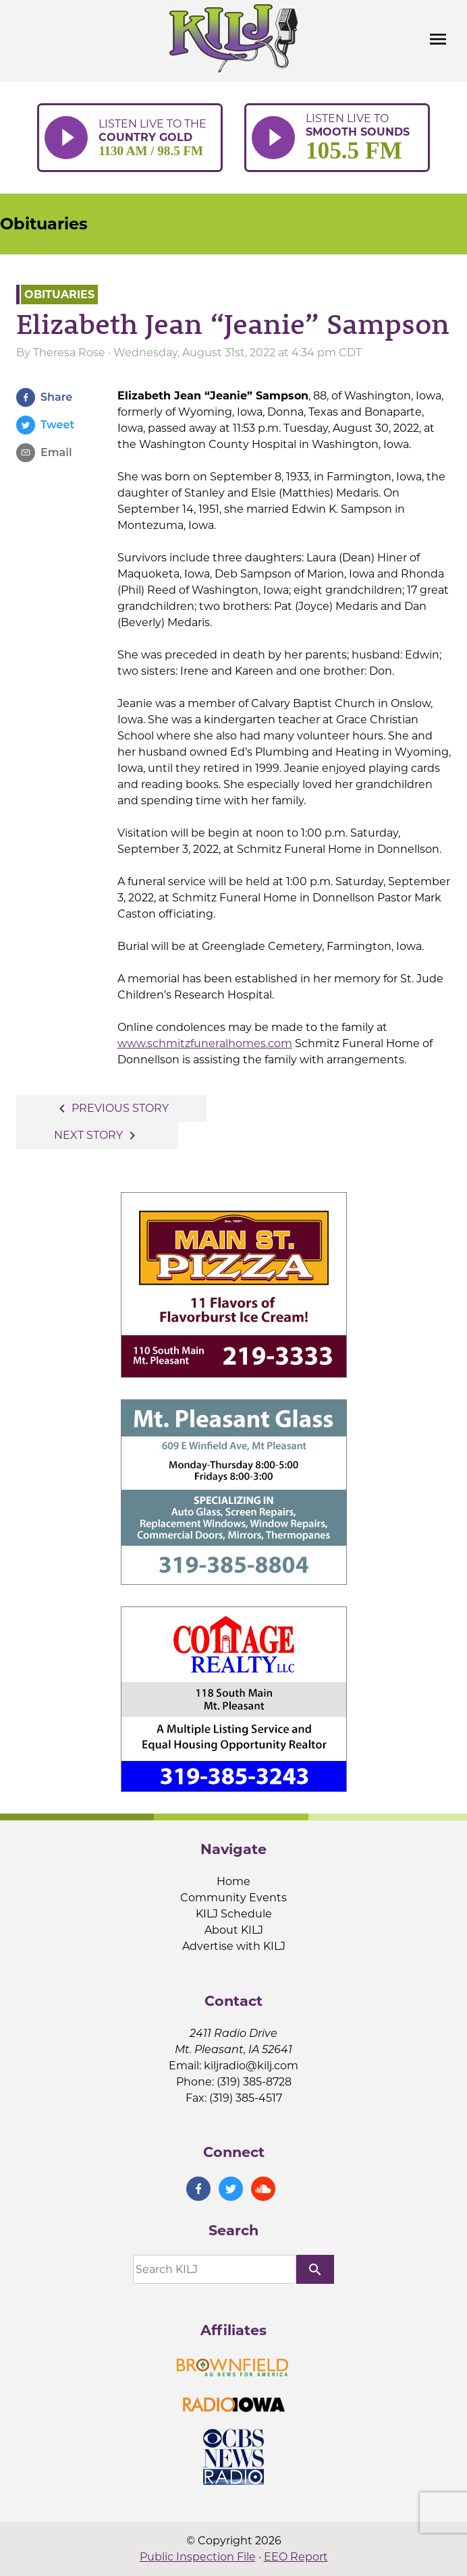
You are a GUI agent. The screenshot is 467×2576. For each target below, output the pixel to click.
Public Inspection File (198, 2556)
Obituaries (44, 223)
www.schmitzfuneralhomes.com (204, 1043)
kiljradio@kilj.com (251, 2065)
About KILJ (233, 1930)
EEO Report (296, 2556)
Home (233, 1881)
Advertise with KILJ (233, 1946)
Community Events (233, 1897)
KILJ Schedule (234, 1913)
